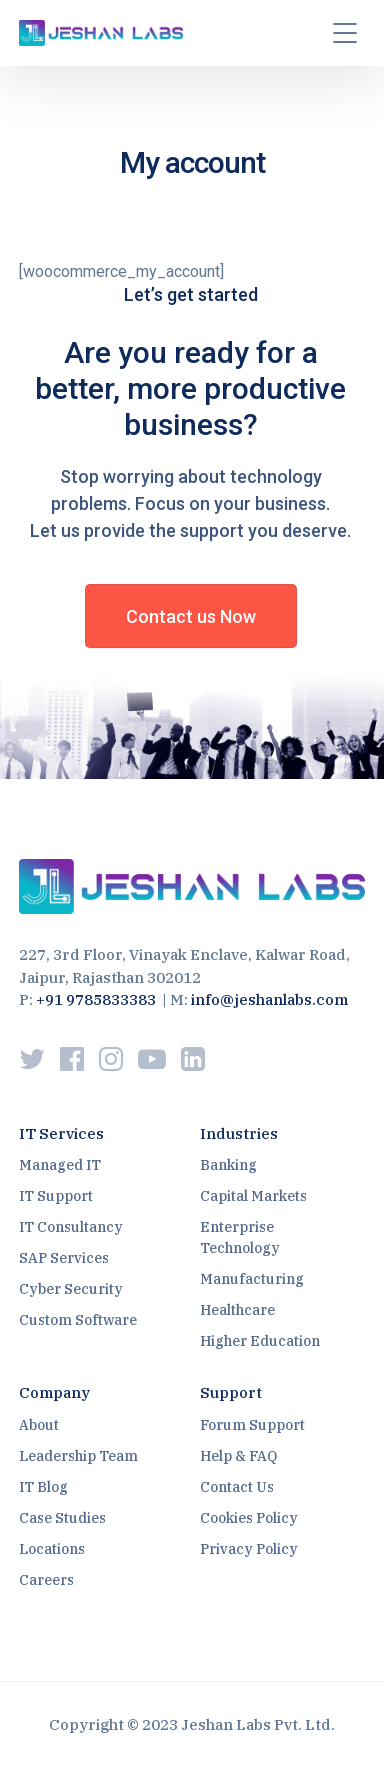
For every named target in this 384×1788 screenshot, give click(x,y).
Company (54, 1392)
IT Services (61, 1133)
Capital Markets (253, 1196)
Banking (228, 1165)
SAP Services (64, 1258)
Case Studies (62, 1518)
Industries (239, 1133)
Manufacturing (252, 1279)
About (39, 1425)
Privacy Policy (249, 1549)
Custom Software (78, 1320)
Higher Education (260, 1341)
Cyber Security (71, 1289)
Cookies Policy (249, 1518)
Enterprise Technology (240, 1237)
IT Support (56, 1196)
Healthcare (237, 1310)
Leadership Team (78, 1456)
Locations (52, 1549)
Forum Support (252, 1425)
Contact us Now (191, 616)
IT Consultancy (71, 1227)
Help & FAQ (238, 1456)
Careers (46, 1580)
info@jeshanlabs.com (269, 999)
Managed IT (60, 1165)
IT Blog (43, 1487)
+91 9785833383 (96, 999)
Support (231, 1392)
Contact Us (237, 1487)
